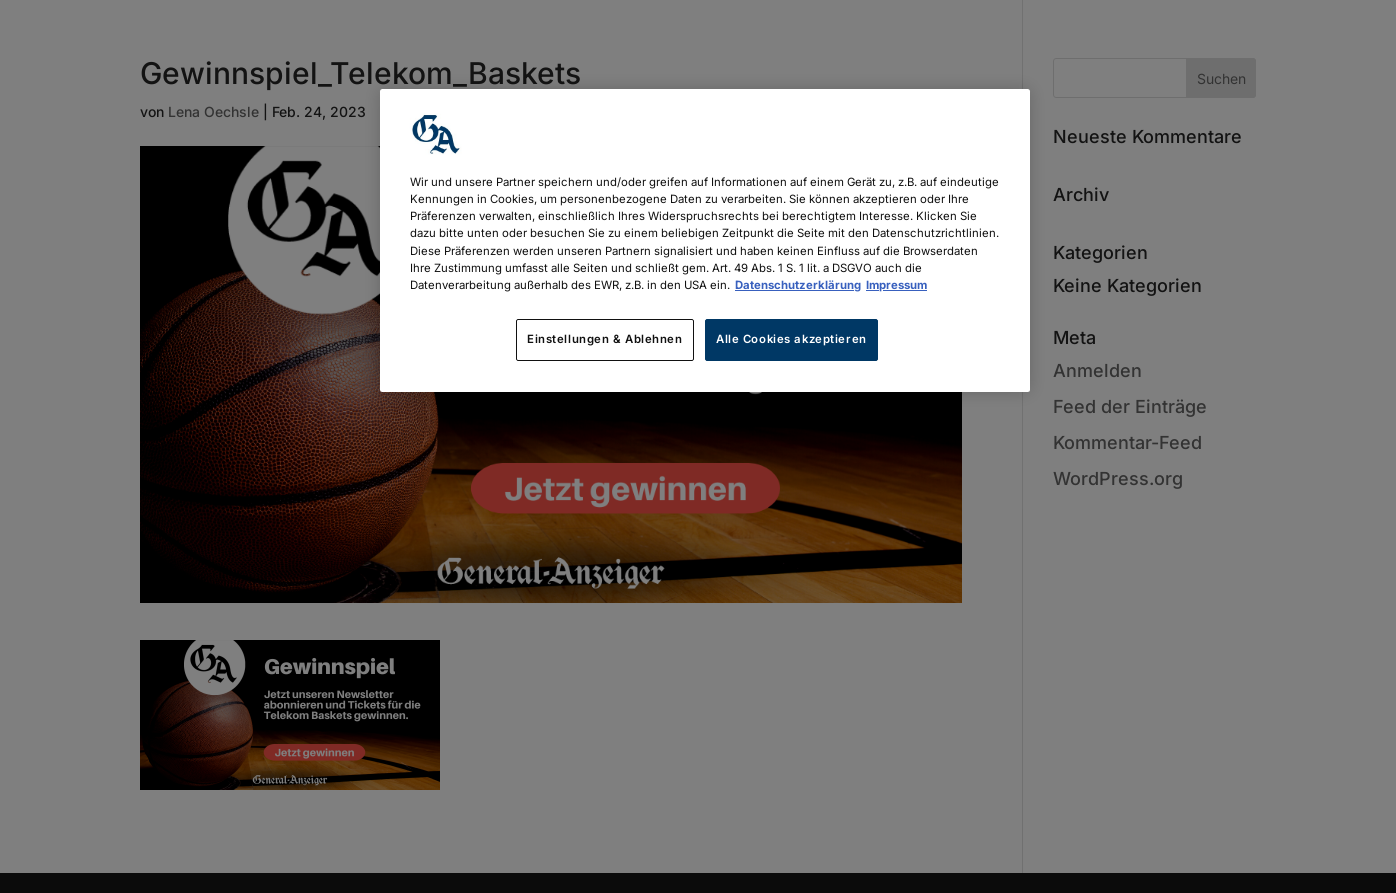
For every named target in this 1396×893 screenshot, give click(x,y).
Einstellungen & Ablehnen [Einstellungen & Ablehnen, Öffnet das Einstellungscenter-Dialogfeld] (605, 339)
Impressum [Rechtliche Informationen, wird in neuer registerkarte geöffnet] (896, 285)
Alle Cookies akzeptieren (791, 339)
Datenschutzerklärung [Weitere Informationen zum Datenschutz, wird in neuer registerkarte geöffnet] (798, 285)
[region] (705, 240)
